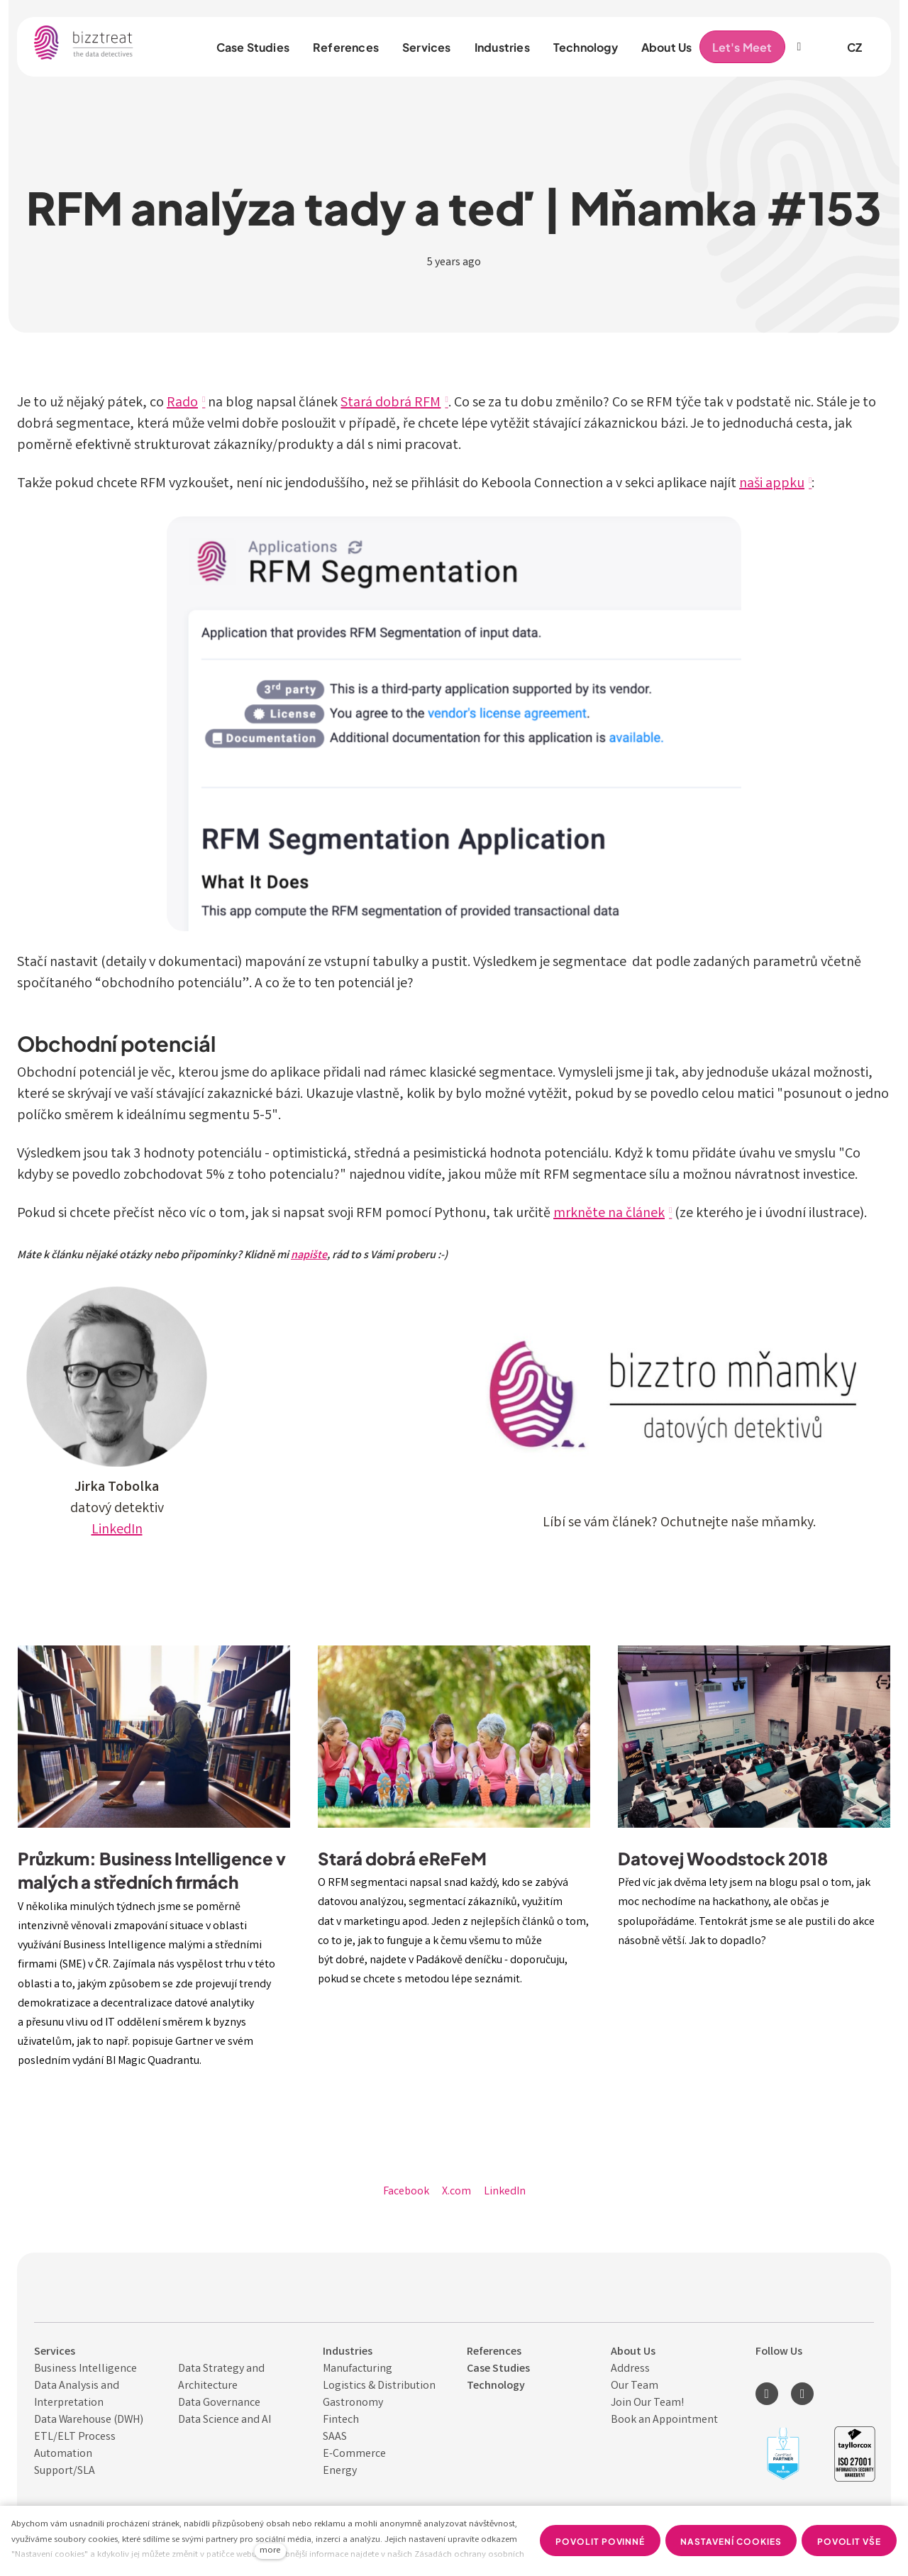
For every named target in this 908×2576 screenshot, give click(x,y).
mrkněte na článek (609, 1214)
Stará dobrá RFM (390, 403)
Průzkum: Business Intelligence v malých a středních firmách (152, 1869)
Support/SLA (64, 2471)
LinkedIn (117, 1530)
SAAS (335, 2437)
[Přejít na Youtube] (802, 2393)
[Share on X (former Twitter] (456, 2192)
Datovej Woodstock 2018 (723, 1857)
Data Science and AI (224, 2420)
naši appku (771, 484)
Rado (182, 403)
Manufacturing (357, 2369)
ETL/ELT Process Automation (75, 2446)
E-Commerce (354, 2454)
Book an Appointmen (662, 2420)
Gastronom (350, 2403)
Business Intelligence (85, 2369)
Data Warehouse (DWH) (88, 2420)
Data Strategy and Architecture (221, 2377)
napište (309, 1256)
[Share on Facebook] (406, 2192)
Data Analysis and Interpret (76, 2394)
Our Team (634, 2386)
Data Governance (219, 2403)
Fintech (341, 2420)
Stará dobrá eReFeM (402, 1857)
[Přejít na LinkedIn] (766, 2393)
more (270, 2551)
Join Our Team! (647, 2403)
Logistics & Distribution (379, 2386)
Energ (337, 2471)
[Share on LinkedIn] (505, 2192)
